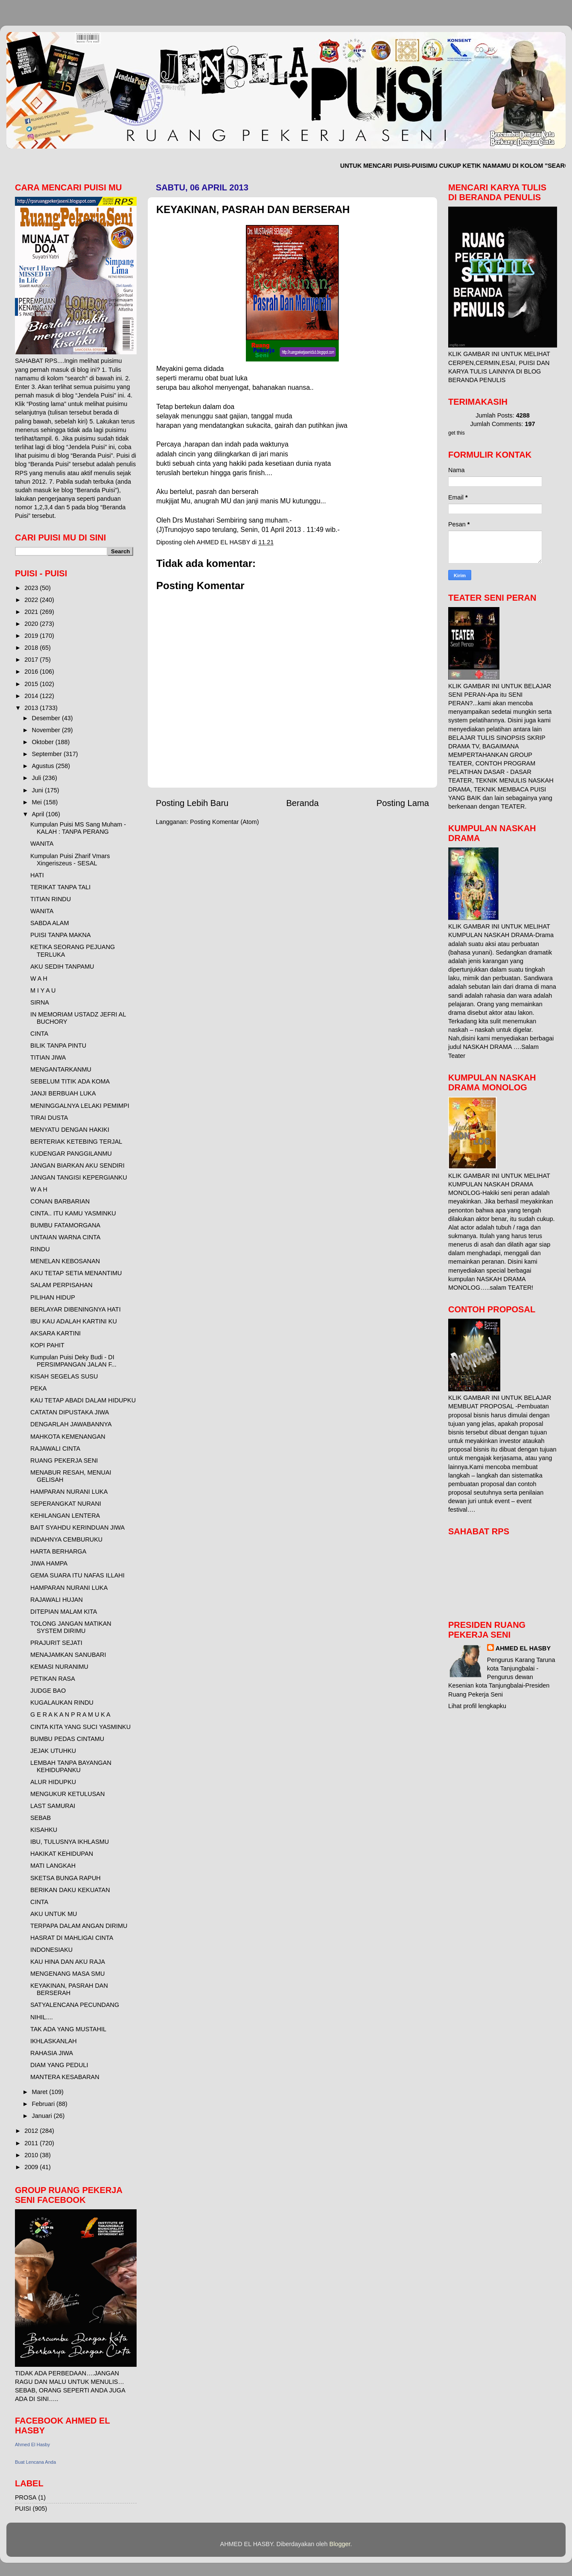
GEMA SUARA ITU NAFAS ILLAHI (77, 1575)
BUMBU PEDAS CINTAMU (67, 1738)
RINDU (40, 1249)
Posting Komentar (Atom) (224, 821)
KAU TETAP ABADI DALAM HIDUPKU (83, 1400)
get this (456, 433)
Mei (38, 802)
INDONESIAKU (51, 1949)
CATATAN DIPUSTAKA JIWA (69, 1412)
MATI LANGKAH (53, 1865)
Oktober (43, 742)
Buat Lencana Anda (35, 2462)
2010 (32, 2155)
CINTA (39, 1033)
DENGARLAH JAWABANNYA (71, 1424)
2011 (32, 2143)
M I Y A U (42, 990)
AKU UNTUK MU (53, 1913)
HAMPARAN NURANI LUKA (69, 1491)
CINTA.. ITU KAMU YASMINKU (73, 1213)
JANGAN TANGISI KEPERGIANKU (78, 1177)
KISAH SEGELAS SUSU (64, 1376)
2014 (32, 695)
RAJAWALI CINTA (55, 1448)
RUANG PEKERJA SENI (64, 1460)
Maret (41, 2091)
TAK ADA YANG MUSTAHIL (68, 2029)
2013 (32, 707)
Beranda (302, 803)
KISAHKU (43, 1829)
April (39, 814)
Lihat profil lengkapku (477, 1706)
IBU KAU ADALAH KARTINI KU (73, 1321)
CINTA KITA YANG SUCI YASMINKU (80, 1726)
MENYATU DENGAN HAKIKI (69, 1129)
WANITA (41, 843)
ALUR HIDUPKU (53, 1782)
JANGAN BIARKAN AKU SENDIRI (77, 1165)
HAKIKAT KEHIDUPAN (61, 1853)
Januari (43, 2115)
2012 (32, 2130)
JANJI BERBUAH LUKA (63, 1093)
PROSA (25, 2497)
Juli (37, 777)
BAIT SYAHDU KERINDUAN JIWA (77, 1527)
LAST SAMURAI (52, 1805)
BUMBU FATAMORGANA (65, 1225)
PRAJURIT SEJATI (56, 1642)
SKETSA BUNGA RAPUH (65, 1878)
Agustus (44, 765)
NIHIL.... (41, 2017)
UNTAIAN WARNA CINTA (65, 1237)
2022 (32, 599)
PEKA (38, 1388)
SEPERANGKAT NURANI (65, 1503)
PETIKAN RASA (52, 1678)
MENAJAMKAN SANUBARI (68, 1654)
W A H (38, 978)
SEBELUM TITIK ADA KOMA (70, 1081)
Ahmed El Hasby (32, 2444)
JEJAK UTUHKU (53, 1750)
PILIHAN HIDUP (52, 1297)
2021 (32, 611)
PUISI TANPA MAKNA (60, 935)
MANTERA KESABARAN (64, 2077)
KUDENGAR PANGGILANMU (71, 1153)
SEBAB (40, 1817)
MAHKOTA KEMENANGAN (67, 1436)
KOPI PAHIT (47, 1345)
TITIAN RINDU (50, 899)
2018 (32, 647)
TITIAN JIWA (48, 1057)
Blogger (340, 2544)
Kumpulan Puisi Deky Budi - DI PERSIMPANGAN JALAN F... (73, 1361)
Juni (38, 790)
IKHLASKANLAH (53, 2041)
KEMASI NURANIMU (59, 1666)
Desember (47, 718)
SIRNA (39, 1002)
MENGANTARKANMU (60, 1069)
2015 (32, 684)
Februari (44, 2103)
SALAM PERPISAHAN (61, 1285)
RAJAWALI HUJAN (56, 1599)
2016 (32, 671)
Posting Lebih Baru (192, 803)
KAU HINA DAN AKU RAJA (67, 1961)
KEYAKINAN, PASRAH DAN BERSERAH (69, 1989)
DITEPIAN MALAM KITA (63, 1611)
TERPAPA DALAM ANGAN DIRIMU (78, 1925)
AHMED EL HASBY (523, 1648)
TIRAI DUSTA (49, 1117)
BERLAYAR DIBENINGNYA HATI (75, 1309)
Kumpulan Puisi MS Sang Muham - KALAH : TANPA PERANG (78, 828)
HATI (37, 875)
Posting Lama (402, 803)
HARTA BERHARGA (58, 1551)
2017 (32, 659)
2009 (32, 2167)
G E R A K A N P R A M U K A (70, 1714)
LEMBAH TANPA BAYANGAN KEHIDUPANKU (70, 1766)
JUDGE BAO (48, 1690)
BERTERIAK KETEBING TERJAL (76, 1141)
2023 (32, 587)
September (48, 754)
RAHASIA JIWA (51, 2053)
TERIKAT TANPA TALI (60, 887)
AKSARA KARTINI (55, 1333)
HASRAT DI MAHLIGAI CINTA (71, 1937)
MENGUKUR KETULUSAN (67, 1793)
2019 (32, 635)
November (47, 730)
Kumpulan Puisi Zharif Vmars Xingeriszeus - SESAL (70, 860)
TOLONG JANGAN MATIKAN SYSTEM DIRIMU (70, 1627)
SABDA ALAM (49, 923)
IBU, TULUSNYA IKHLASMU (69, 1841)
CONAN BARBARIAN (60, 1201)
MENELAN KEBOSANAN (65, 1261)
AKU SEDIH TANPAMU (62, 966)
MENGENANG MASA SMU (67, 1973)
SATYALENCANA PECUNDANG (74, 2004)
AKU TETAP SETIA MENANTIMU (76, 1273)
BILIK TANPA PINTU (58, 1045)
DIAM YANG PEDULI (59, 2065)
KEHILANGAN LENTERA (65, 1515)
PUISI (23, 2508)
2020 (32, 623)
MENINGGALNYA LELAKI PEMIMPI (79, 1105)
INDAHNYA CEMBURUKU (66, 1539)
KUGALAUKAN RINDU (61, 1702)
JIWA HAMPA (48, 1563)
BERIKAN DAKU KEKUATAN (70, 1890)
